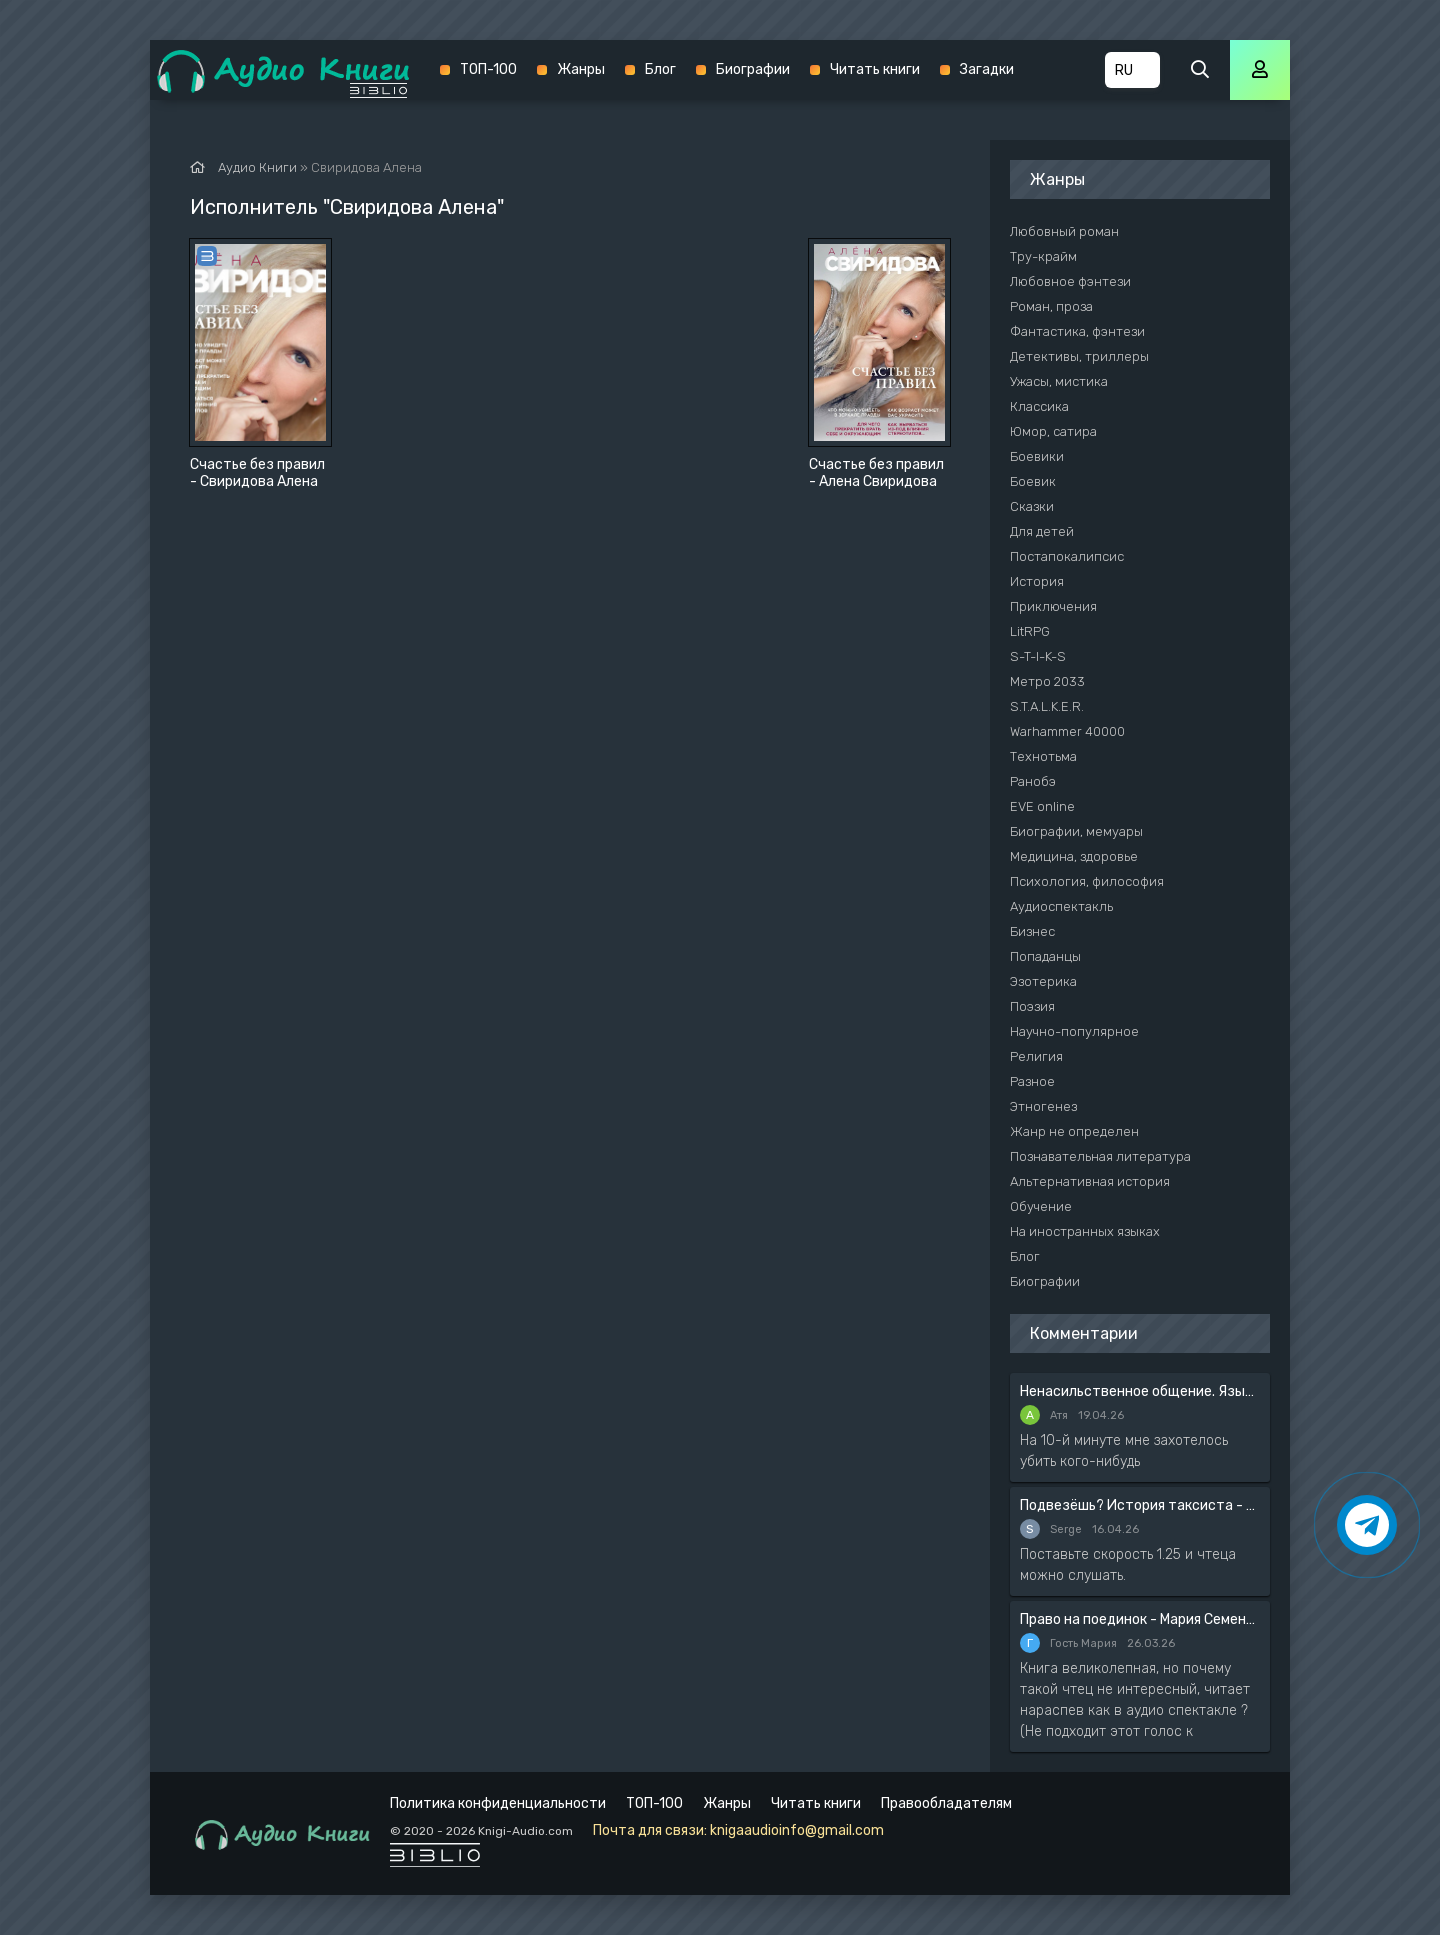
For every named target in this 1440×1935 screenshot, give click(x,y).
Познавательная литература (1100, 1156)
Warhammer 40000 (1067, 731)
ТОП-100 (488, 69)
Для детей (1042, 531)
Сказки (1032, 506)
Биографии (753, 69)
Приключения (1053, 606)
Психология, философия (1087, 881)
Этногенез (1043, 1106)
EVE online (1042, 806)
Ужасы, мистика (1059, 381)
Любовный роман (1064, 231)
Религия (1036, 1056)
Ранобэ (1033, 781)
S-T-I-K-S (1038, 656)
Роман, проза (1051, 306)
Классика (1039, 406)
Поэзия (1032, 1006)
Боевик (1033, 481)
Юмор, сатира (1053, 431)
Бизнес (1032, 931)
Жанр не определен (1074, 1131)
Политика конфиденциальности (498, 1803)
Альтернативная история (1090, 1181)
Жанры (581, 69)
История (1037, 581)
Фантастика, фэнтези (1077, 331)
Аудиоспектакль (1061, 906)
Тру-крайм (1043, 256)
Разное (1032, 1081)
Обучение (1041, 1206)
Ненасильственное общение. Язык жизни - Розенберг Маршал (1140, 1391)
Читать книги (875, 69)
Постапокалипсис (1067, 556)
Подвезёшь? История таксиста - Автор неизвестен (1140, 1505)
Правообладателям (946, 1803)
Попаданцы (1045, 956)
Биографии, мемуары (1076, 831)
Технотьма (1043, 756)
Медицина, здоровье (1074, 856)
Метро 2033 (1047, 681)
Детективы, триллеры (1079, 356)
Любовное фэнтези (1070, 281)
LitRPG (1030, 631)
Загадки (987, 69)
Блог (660, 69)
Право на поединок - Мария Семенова (1140, 1619)
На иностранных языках (1085, 1231)
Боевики (1037, 456)
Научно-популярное (1074, 1031)
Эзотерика (1043, 981)
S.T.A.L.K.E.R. (1047, 706)
